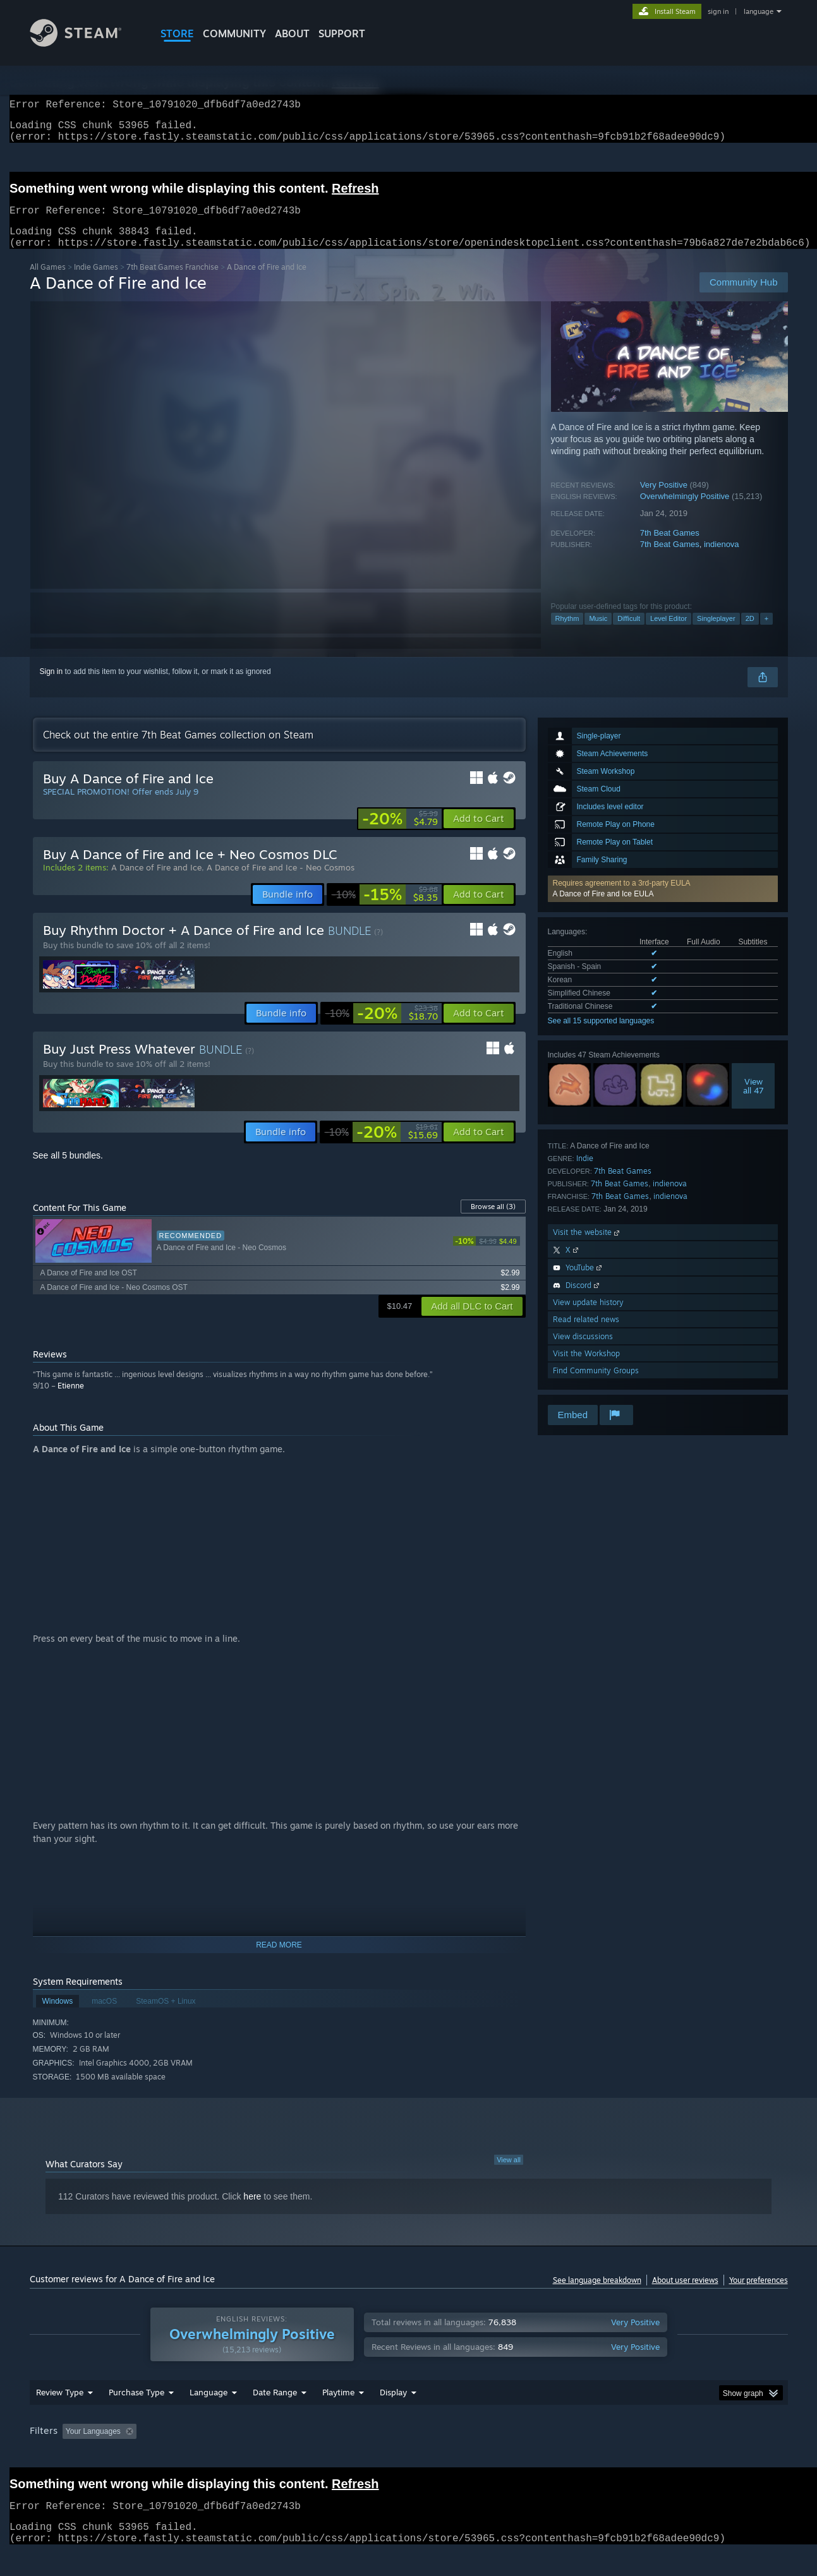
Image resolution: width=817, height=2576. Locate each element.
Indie (584, 1173)
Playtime (338, 2407)
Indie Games (96, 282)
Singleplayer (716, 633)
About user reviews (685, 2295)
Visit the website (587, 1247)
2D (750, 633)
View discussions (583, 1351)
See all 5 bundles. (68, 1170)
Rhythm (567, 633)
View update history (588, 1317)
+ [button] (766, 633)
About (292, 33)
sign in (718, 11)
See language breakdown (597, 2295)
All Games (48, 282)
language (758, 11)
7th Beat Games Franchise (172, 282)
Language (208, 2407)
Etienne (70, 1400)
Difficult (628, 633)
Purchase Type (136, 2407)
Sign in (51, 686)
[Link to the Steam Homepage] (85, 43)
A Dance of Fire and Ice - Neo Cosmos (280, 882)
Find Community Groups (596, 1385)
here (252, 2211)
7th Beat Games (669, 548)
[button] (663, 904)
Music (598, 633)
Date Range (275, 2407)
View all (509, 2175)
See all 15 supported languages (601, 1036)
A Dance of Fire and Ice (156, 882)
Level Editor (668, 633)
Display (393, 2407)
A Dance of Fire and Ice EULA (603, 909)
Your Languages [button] (93, 2446)
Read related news (586, 1334)
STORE (177, 33)
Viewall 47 (753, 1101)
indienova (721, 559)
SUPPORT (341, 33)
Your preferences (758, 2295)
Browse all (493, 1221)
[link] (400, 834)
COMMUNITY (234, 33)
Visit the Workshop (586, 1368)
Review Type (59, 2407)
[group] (409, 2447)
